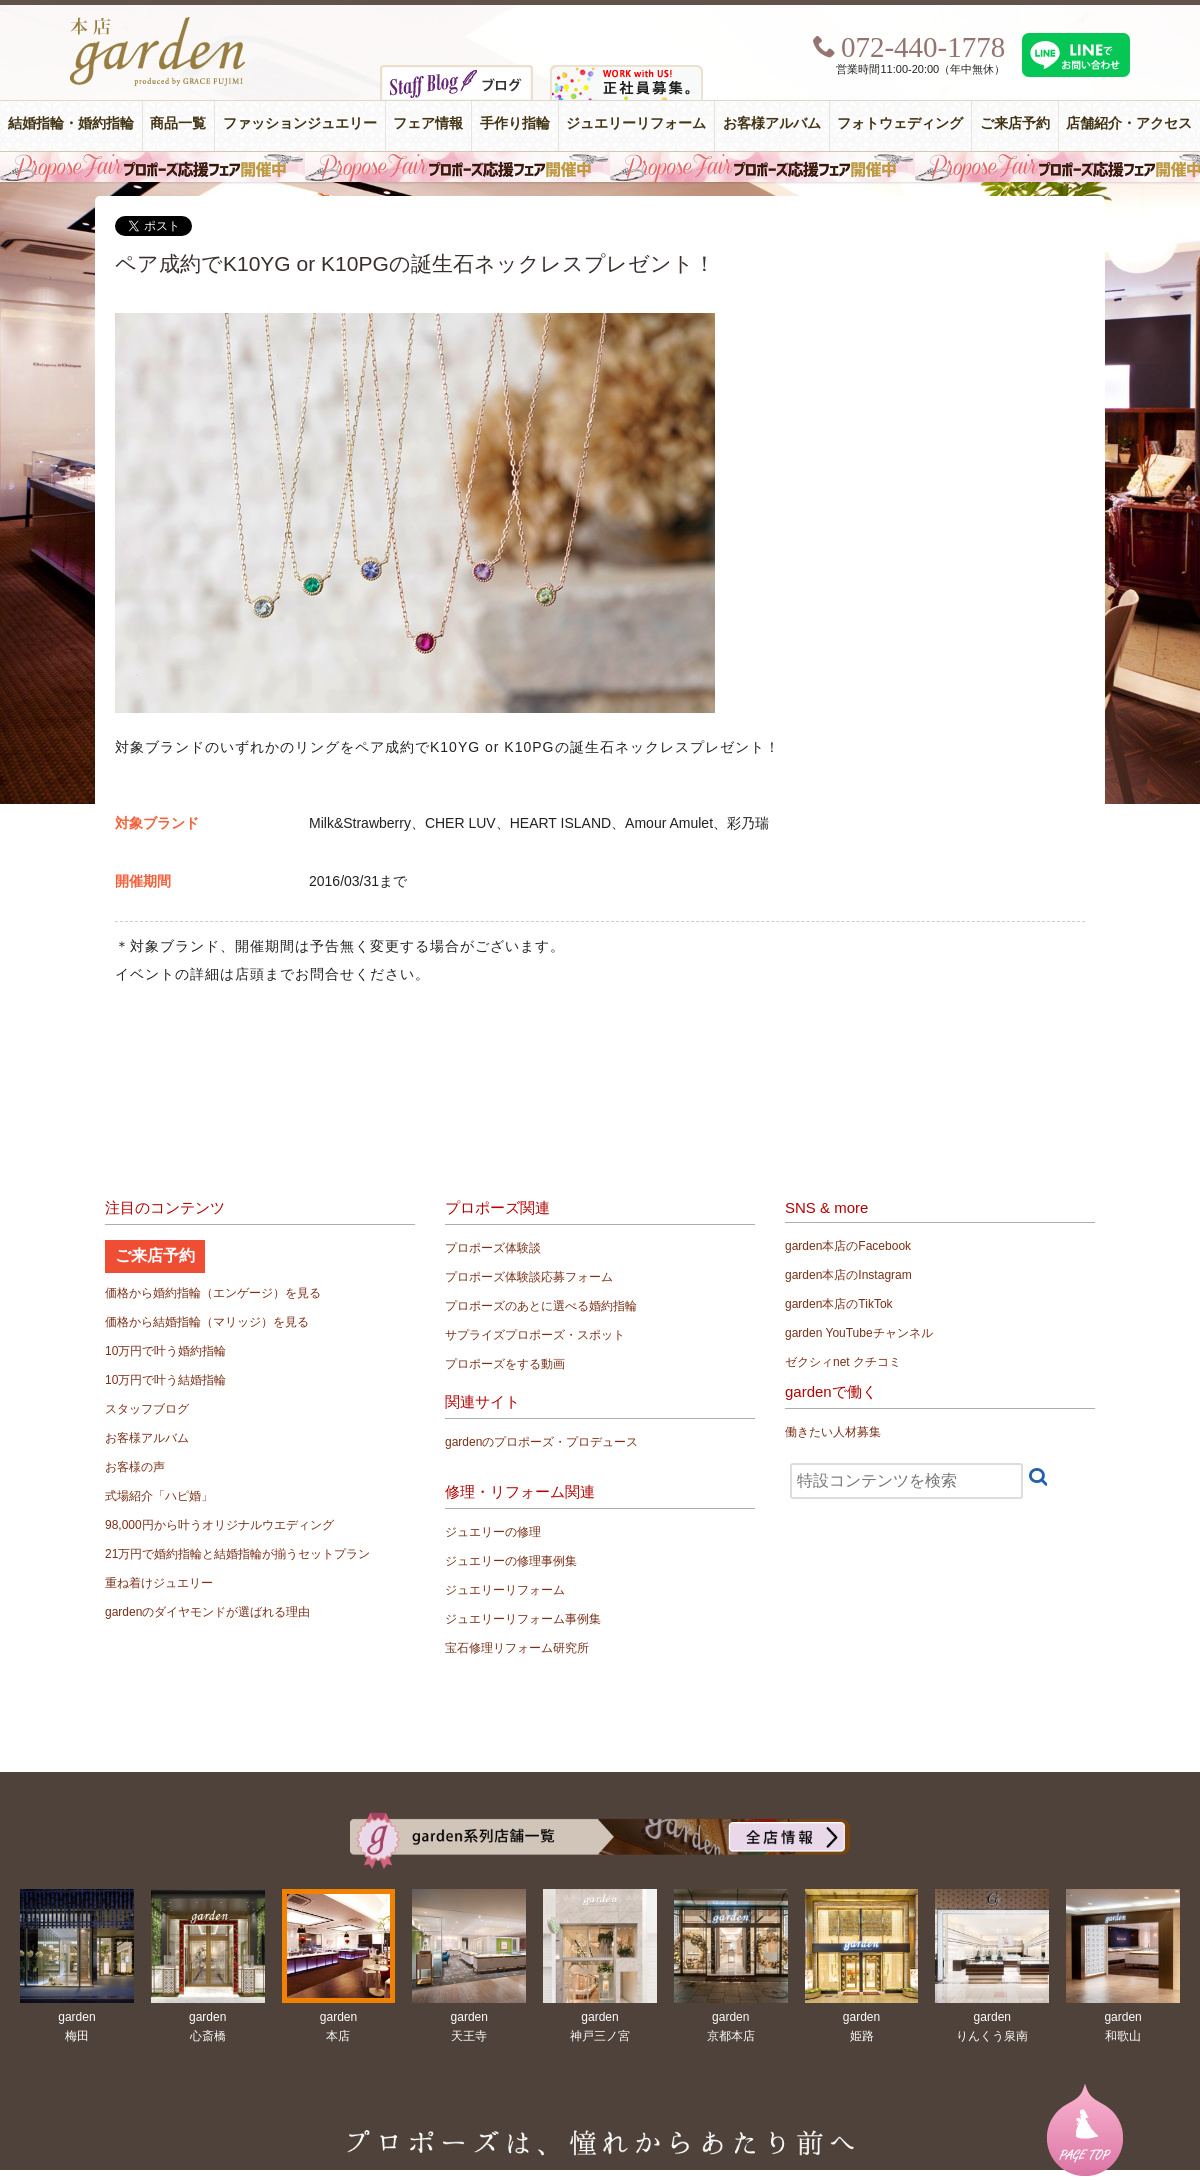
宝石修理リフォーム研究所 (517, 1648)
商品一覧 (178, 123)
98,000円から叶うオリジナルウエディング (219, 1525)
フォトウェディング (900, 123)
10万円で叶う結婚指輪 (165, 1380)
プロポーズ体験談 (493, 1248)
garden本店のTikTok (839, 1304)
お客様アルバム (772, 123)
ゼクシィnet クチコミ (843, 1362)
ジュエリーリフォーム (636, 123)
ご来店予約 (1015, 123)
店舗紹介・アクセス (1129, 123)
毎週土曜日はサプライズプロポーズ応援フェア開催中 (600, 167)
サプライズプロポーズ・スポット (535, 1335)
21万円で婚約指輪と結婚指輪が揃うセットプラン (237, 1554)
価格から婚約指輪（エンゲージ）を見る (213, 1293)
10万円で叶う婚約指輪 (165, 1351)
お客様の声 (135, 1467)
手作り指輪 (515, 123)
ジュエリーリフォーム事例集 (523, 1619)
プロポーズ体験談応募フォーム (529, 1277)
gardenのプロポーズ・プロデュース (541, 1442)
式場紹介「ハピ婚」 (159, 1496)
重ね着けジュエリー (159, 1583)
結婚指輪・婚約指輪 (71, 123)
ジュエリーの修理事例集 (511, 1561)
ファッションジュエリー (300, 123)
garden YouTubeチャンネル (859, 1333)
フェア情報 (428, 123)
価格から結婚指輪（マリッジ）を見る (207, 1322)
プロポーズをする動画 (505, 1364)
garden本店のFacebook (848, 1246)
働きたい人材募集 (833, 1432)
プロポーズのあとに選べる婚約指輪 (541, 1306)
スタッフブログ (147, 1409)
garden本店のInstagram (848, 1275)
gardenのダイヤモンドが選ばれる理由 (207, 1612)
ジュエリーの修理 (493, 1532)
